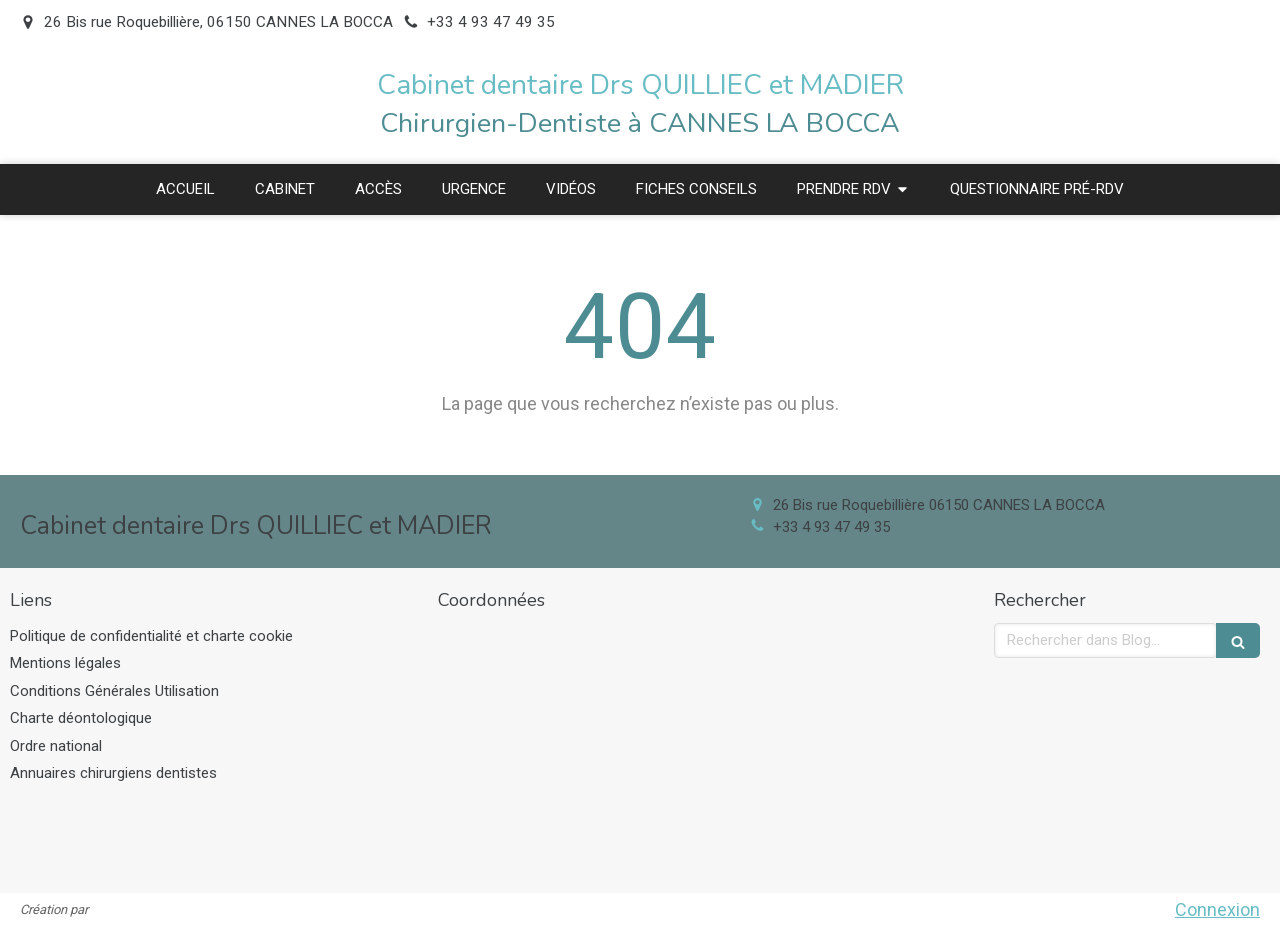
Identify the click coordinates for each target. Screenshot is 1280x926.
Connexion (1217, 909)
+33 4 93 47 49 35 (831, 527)
